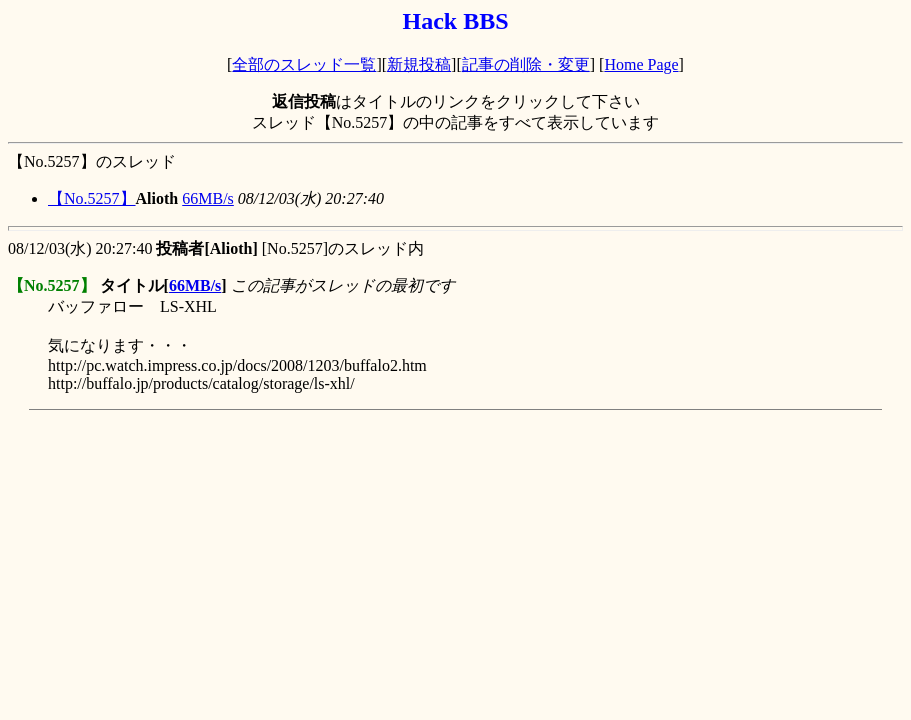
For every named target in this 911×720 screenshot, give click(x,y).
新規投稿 (419, 64)
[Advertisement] (372, 463)
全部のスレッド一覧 (304, 64)
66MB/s (208, 198)
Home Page (641, 64)
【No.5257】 (92, 198)
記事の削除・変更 (526, 64)
